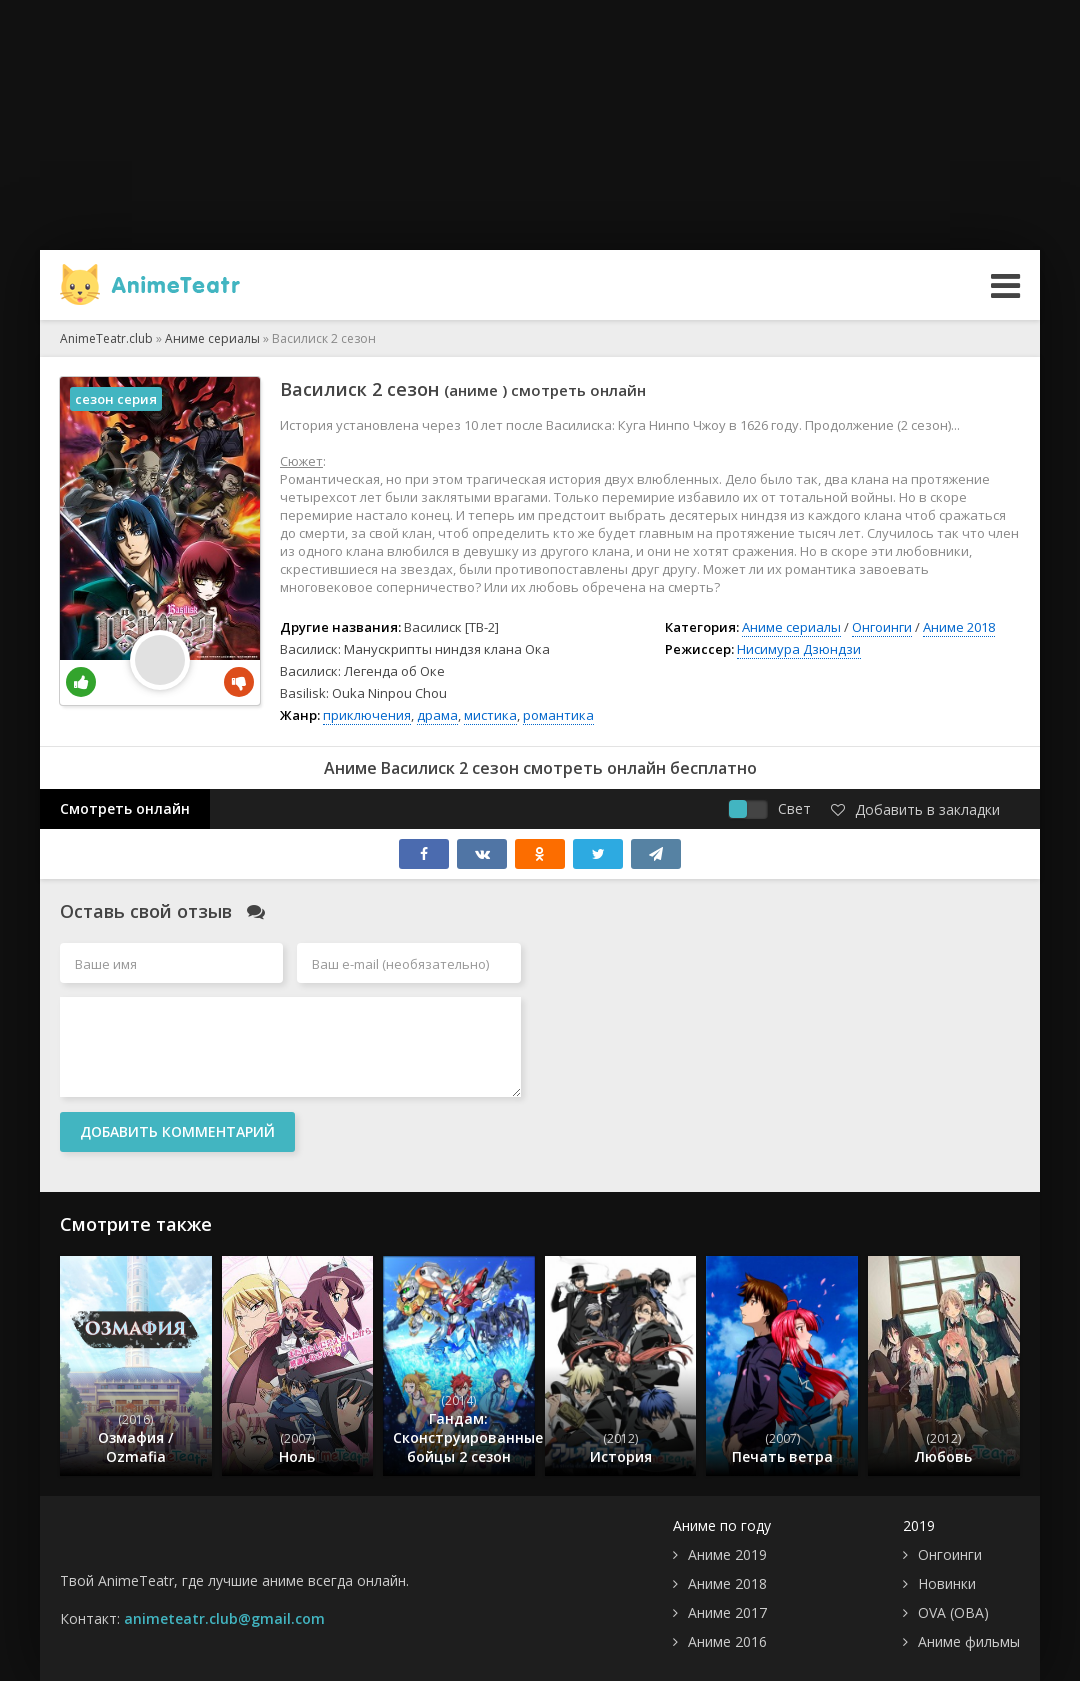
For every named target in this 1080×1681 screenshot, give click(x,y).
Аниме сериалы (791, 627)
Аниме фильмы (969, 1641)
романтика (558, 715)
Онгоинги (882, 627)
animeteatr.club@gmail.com (224, 1618)
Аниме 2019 (727, 1554)
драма (437, 715)
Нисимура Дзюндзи (799, 649)
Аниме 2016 (727, 1641)
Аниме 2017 (727, 1612)
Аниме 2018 (959, 627)
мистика (490, 715)
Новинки (947, 1583)
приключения (367, 715)
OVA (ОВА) (953, 1612)
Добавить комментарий (177, 1131)
